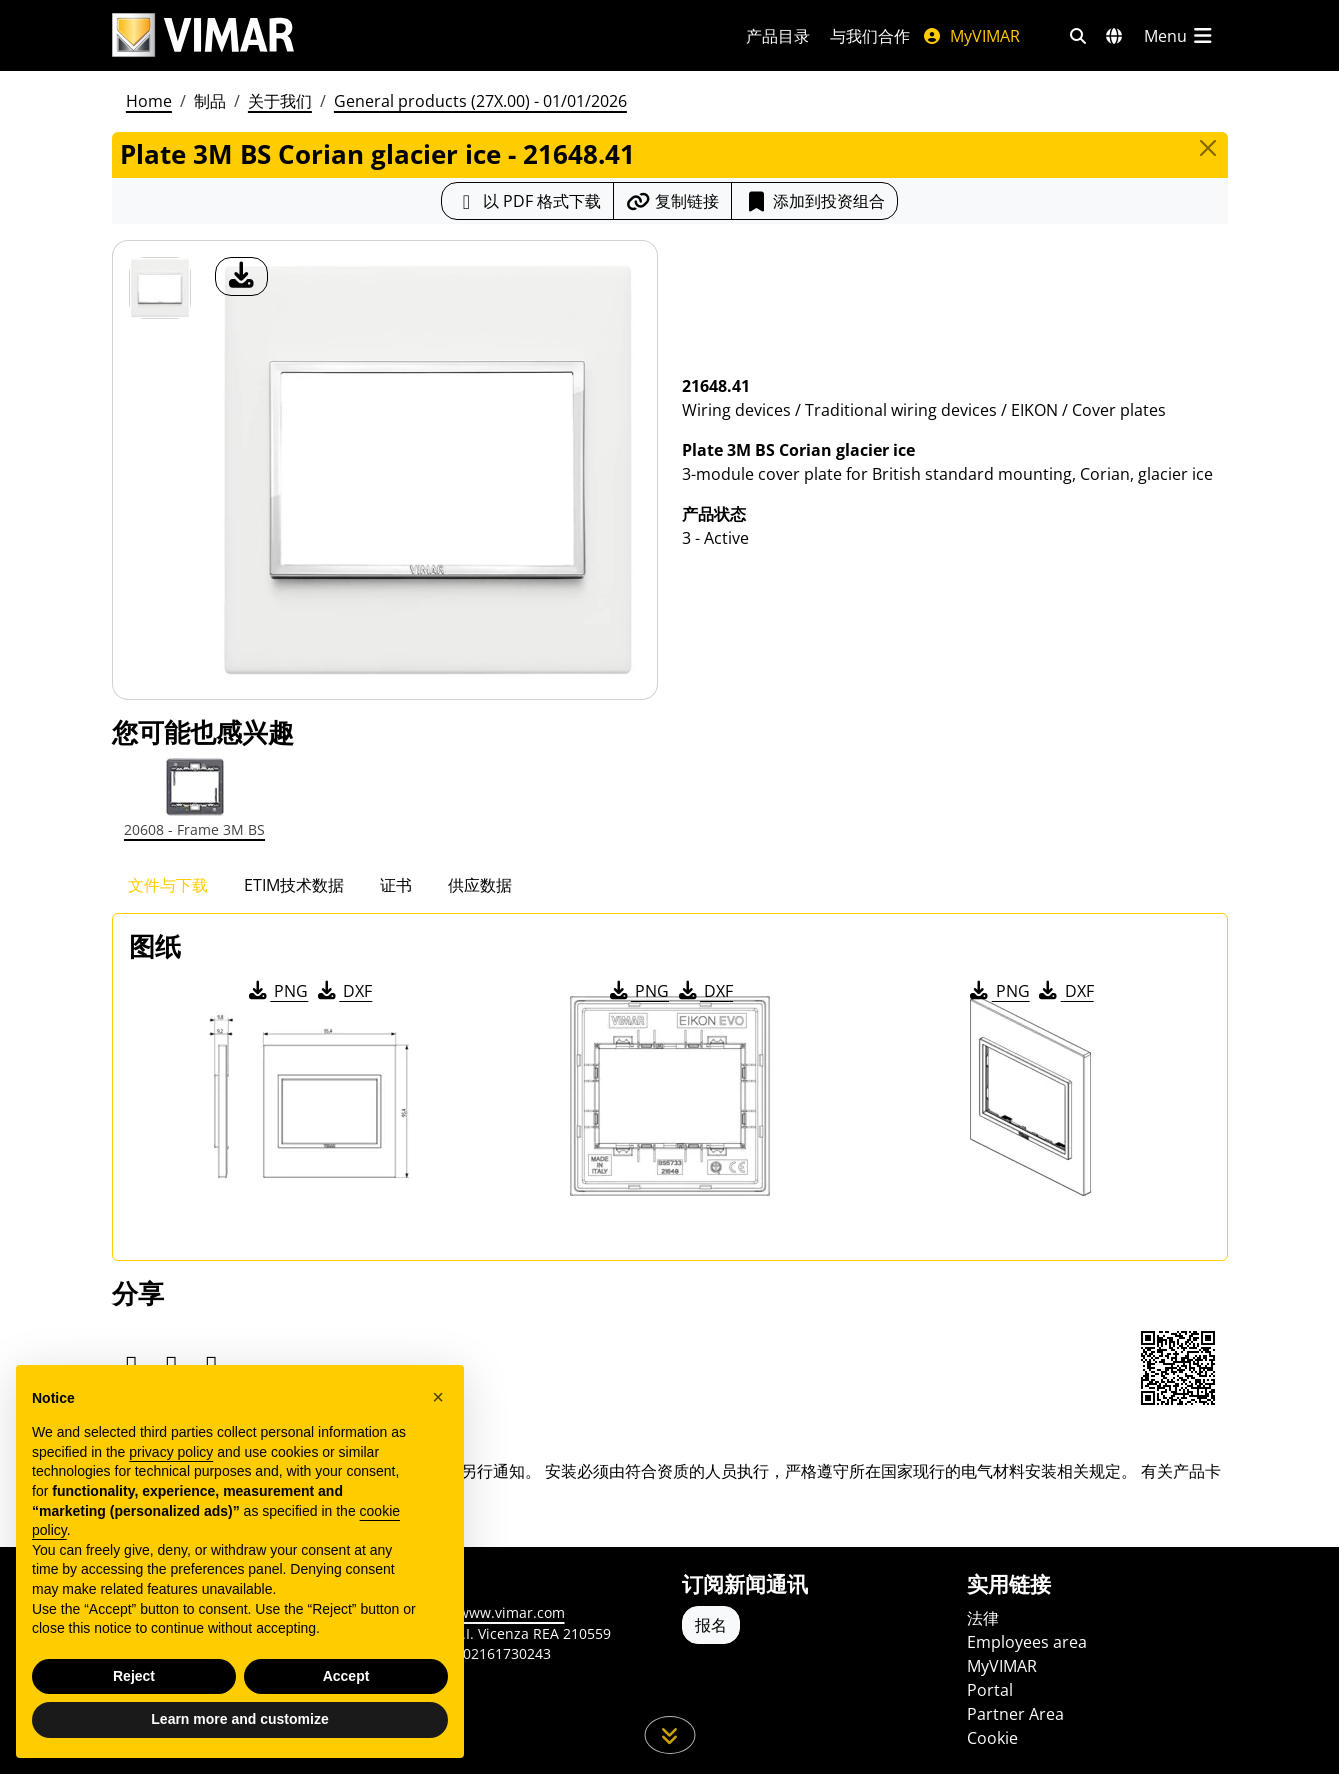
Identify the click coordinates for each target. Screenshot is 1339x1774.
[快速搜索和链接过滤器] (1078, 36)
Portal (990, 1690)
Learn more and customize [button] (239, 1719)
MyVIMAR (971, 36)
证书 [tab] (396, 885)
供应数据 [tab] (480, 885)
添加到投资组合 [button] (814, 201)
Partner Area (1015, 1714)
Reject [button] (134, 1676)
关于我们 (280, 101)
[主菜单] (1180, 36)
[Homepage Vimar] (203, 35)
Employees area (1027, 1642)
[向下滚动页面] (669, 1735)
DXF (343, 991)
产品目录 (778, 36)
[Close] (1208, 148)
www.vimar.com (511, 1612)
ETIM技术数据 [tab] (294, 885)
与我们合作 (870, 36)
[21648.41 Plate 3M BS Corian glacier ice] (160, 288)
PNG (276, 991)
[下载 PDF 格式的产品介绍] (527, 201)
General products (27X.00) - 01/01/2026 (480, 101)
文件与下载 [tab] (168, 885)
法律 (983, 1618)
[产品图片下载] (241, 276)
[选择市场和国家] (1114, 36)
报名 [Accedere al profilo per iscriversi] (711, 1625)
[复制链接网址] (672, 201)
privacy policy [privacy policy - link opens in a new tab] (171, 1452)
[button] (438, 1397)
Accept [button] (346, 1676)
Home (149, 101)
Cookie (992, 1738)
